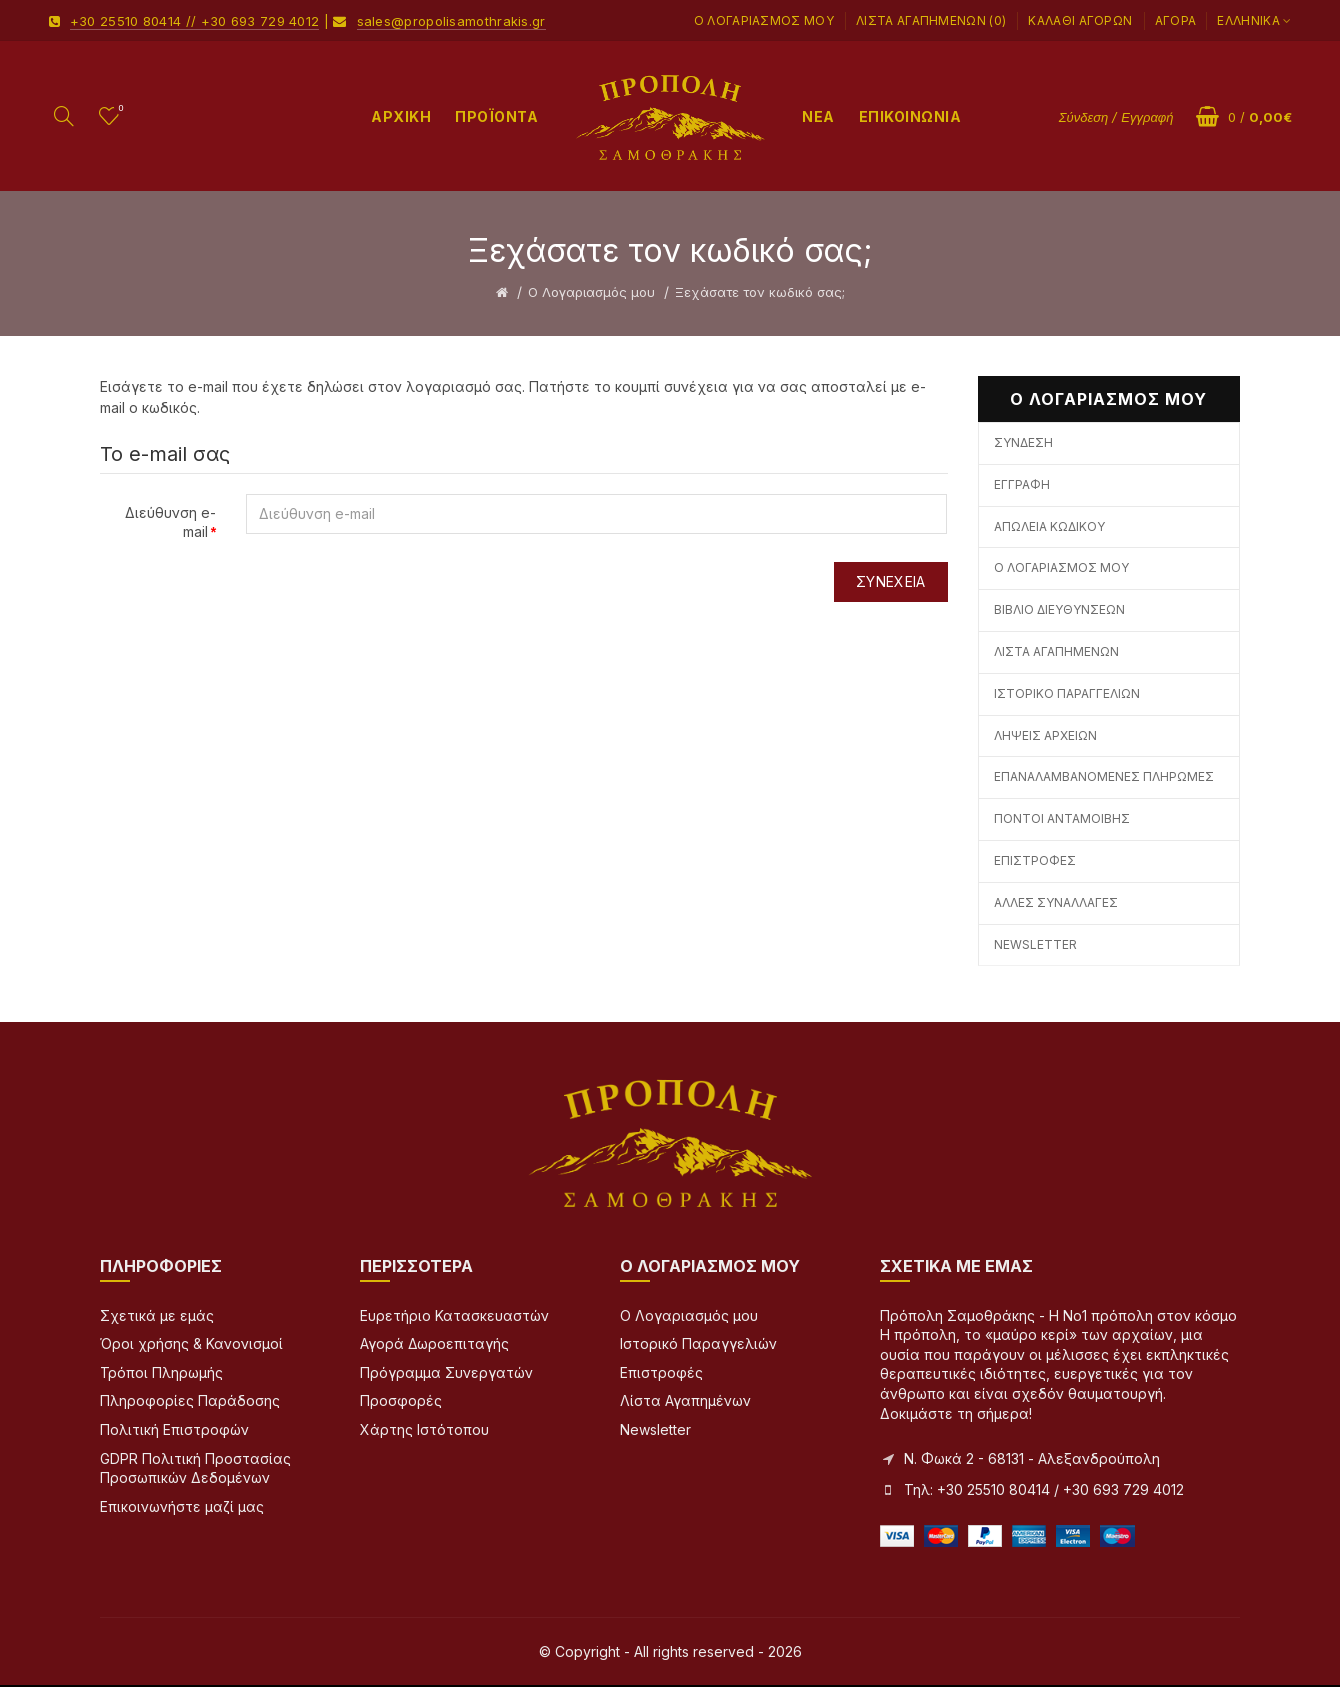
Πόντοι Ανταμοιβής (1062, 818)
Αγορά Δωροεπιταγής (434, 1343)
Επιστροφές (1035, 860)
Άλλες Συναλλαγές (1056, 902)
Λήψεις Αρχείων (1045, 735)
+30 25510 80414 (126, 21)
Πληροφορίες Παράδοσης (190, 1400)
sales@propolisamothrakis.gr (451, 21)
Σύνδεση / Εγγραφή (1116, 117)
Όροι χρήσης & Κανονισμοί (191, 1343)
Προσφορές (401, 1400)
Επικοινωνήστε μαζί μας (182, 1506)
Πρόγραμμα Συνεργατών (446, 1372)
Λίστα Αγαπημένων (1056, 651)
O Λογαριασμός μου (591, 292)
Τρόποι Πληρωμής (161, 1372)
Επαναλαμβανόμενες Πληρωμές (1104, 776)
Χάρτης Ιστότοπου (424, 1429)
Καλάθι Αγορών (1080, 20)
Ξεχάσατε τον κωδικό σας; (760, 292)
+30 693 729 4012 (260, 21)
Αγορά (1176, 20)
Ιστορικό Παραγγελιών (1067, 693)
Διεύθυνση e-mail (170, 522)
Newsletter (1035, 944)
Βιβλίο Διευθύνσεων (1059, 609)
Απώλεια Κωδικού (1049, 526)
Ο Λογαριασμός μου (764, 20)
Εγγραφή (1022, 484)
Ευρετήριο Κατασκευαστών (454, 1315)
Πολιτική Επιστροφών (174, 1429)
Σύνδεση (1023, 442)
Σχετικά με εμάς (157, 1315)
